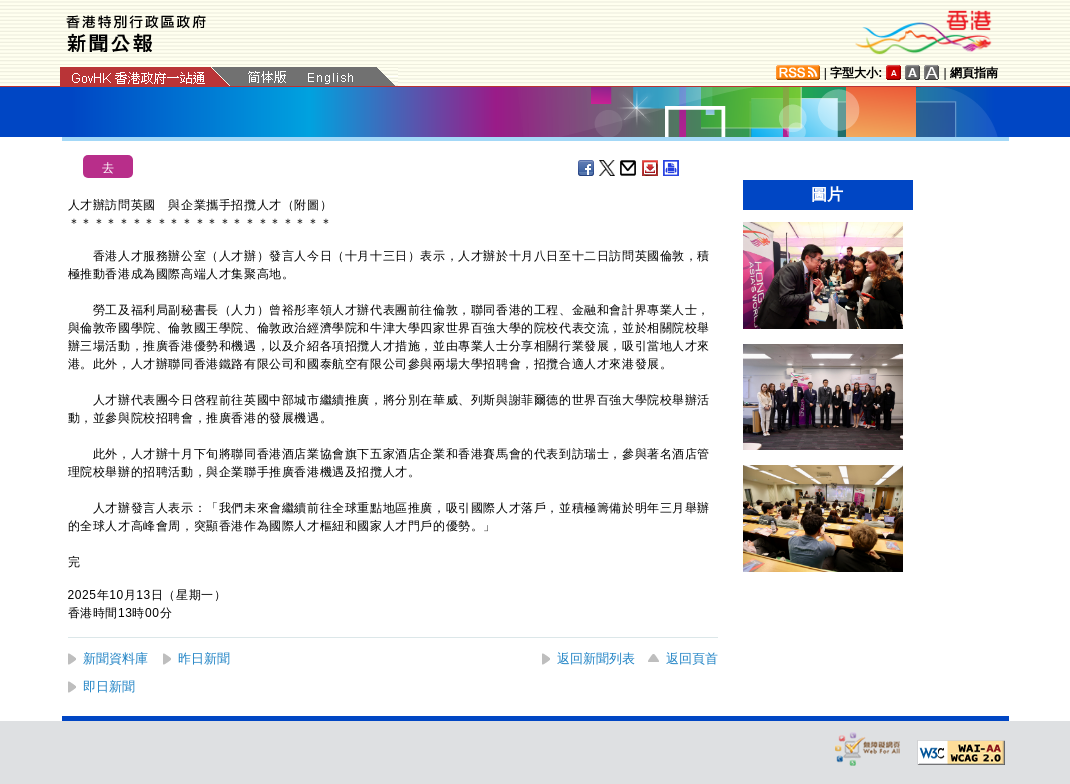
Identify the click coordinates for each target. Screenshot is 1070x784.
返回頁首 (692, 658)
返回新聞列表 (596, 658)
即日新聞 (109, 686)
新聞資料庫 (115, 658)
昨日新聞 (204, 658)
